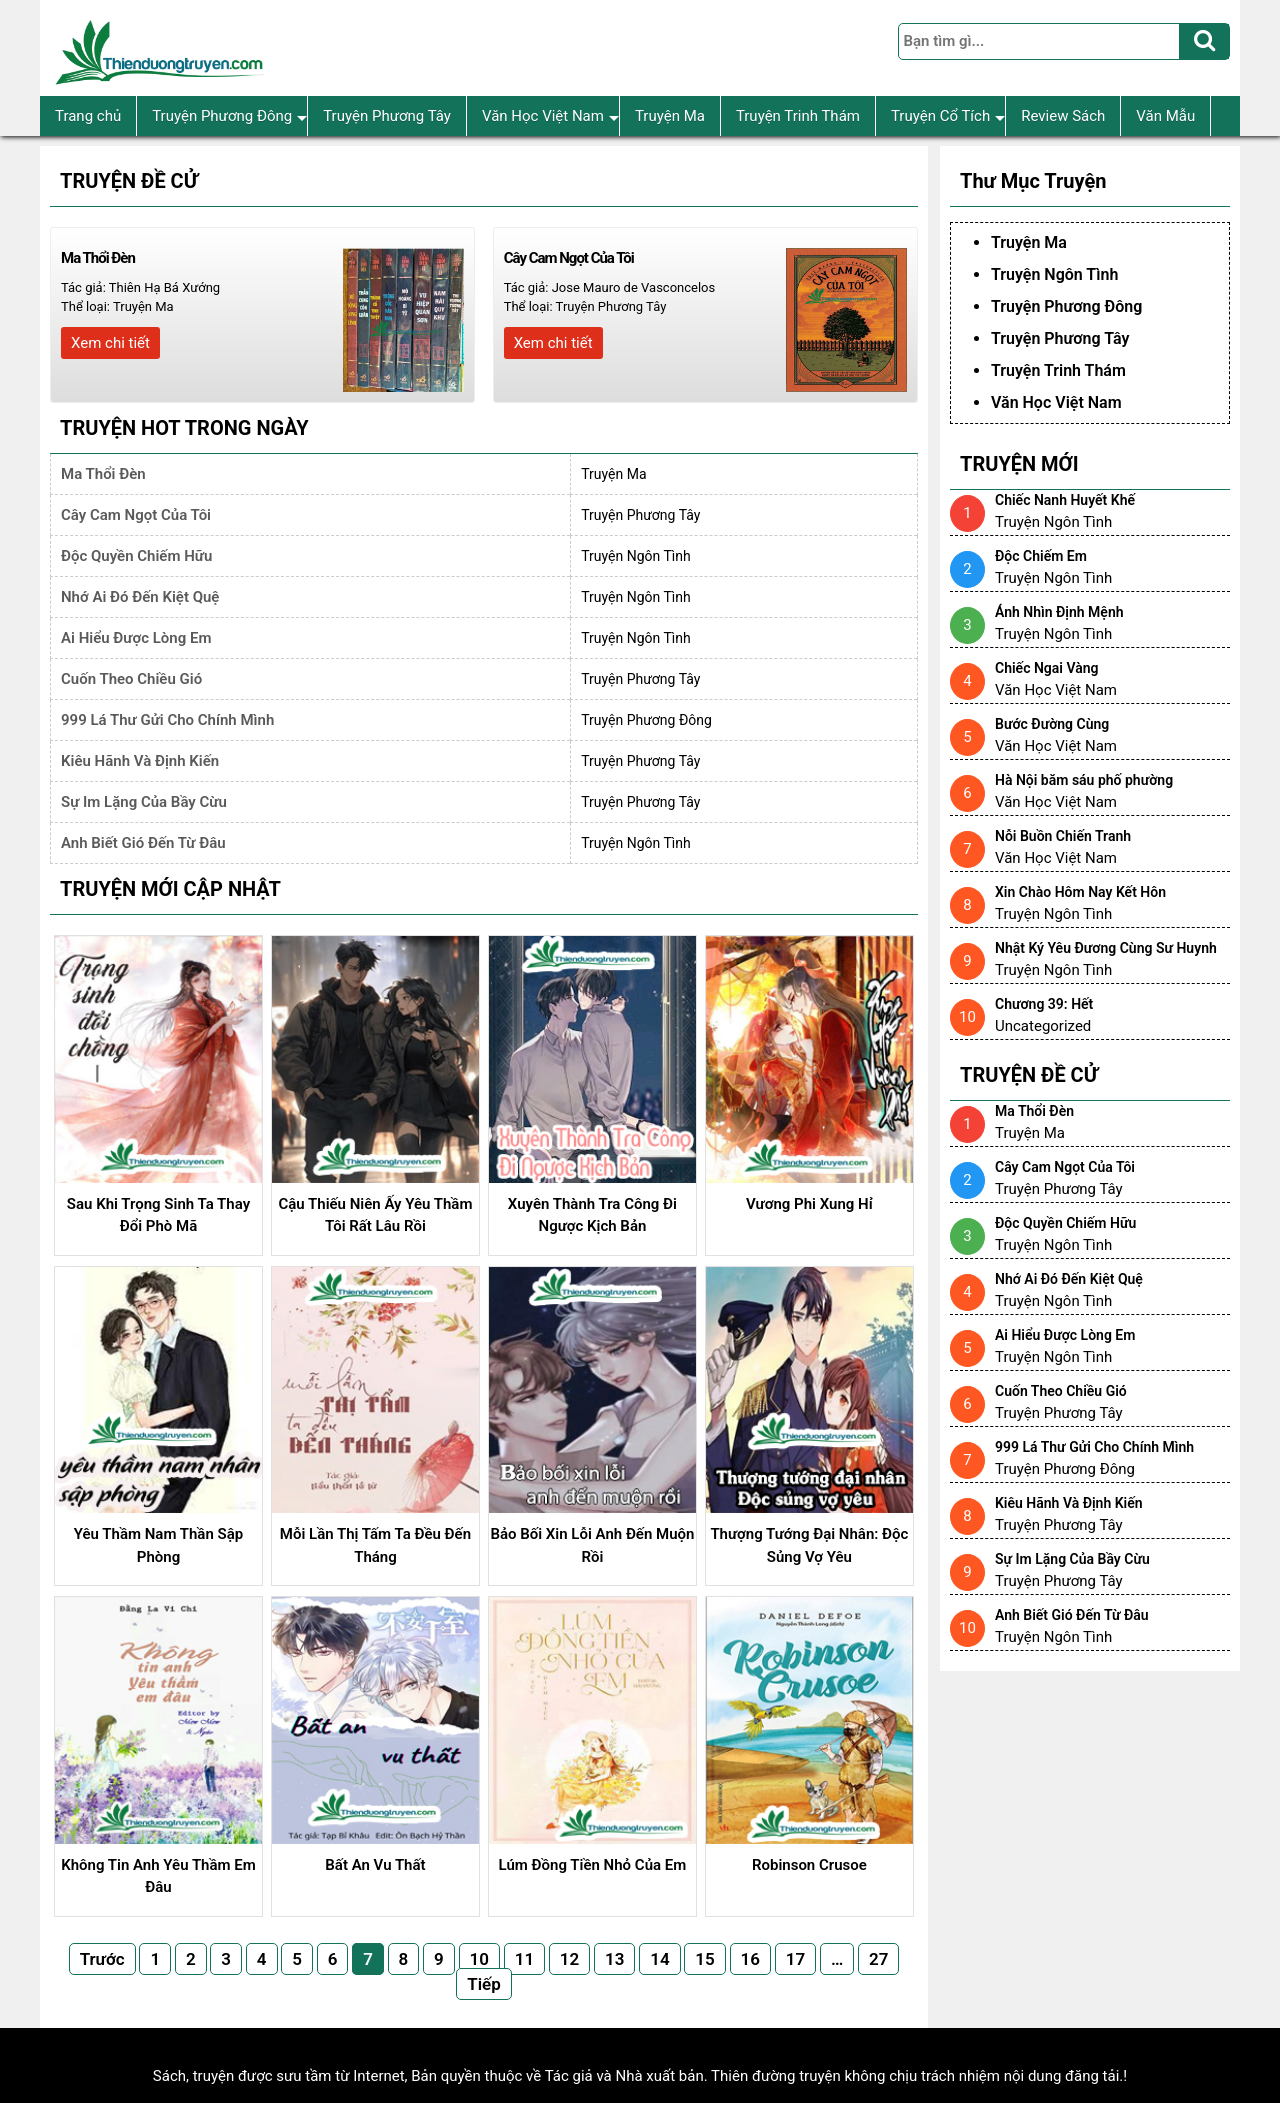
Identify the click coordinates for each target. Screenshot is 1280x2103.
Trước (102, 1959)
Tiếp (484, 1984)
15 (704, 1959)
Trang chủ (88, 116)
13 (614, 1959)
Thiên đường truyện (776, 2076)
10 (479, 1959)
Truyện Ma (670, 116)
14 (659, 1959)
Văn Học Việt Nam (550, 116)
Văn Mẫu (1165, 116)
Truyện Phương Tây (387, 116)
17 (795, 1959)
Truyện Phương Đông (229, 116)
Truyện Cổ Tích (948, 116)
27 (878, 1959)
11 (524, 1959)
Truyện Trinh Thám (798, 116)
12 (569, 1959)
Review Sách (1063, 116)
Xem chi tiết (110, 343)
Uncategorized (1043, 1026)
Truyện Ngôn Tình (636, 556)
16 (750, 1959)
